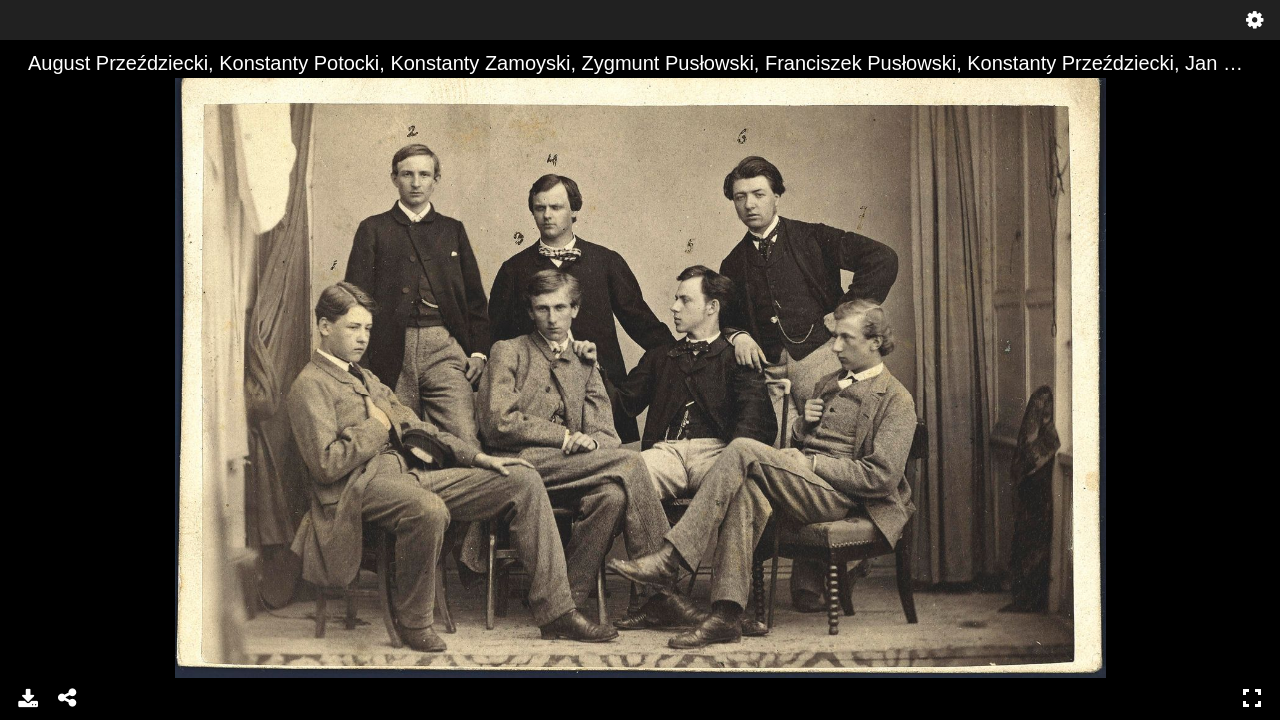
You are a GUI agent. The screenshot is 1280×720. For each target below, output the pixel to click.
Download (28, 698)
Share (68, 698)
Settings (1255, 20)
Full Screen (1252, 698)
